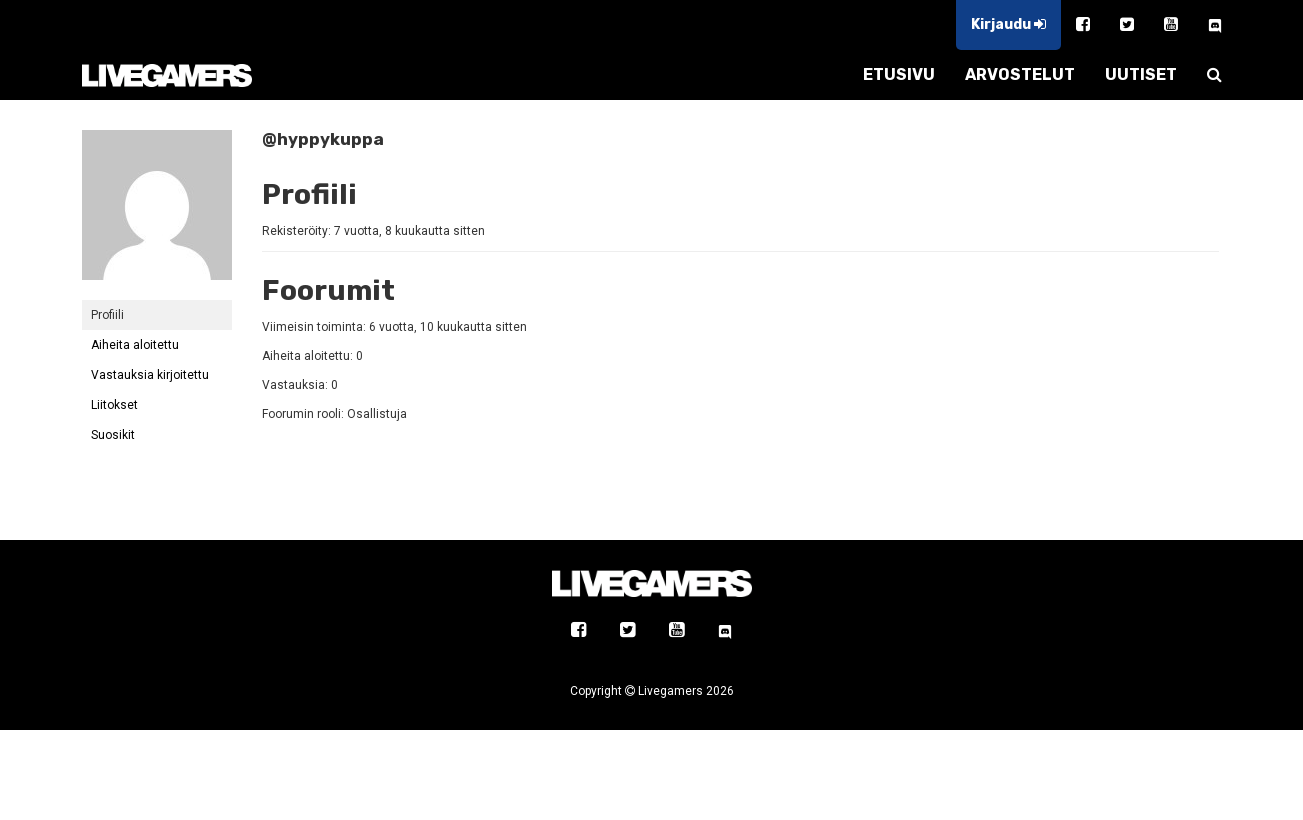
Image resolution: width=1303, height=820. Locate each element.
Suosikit (113, 435)
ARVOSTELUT (1020, 74)
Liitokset (114, 405)
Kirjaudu (1008, 24)
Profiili (107, 315)
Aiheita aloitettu (135, 345)
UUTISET (1141, 74)
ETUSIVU (899, 74)
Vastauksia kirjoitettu (150, 375)
